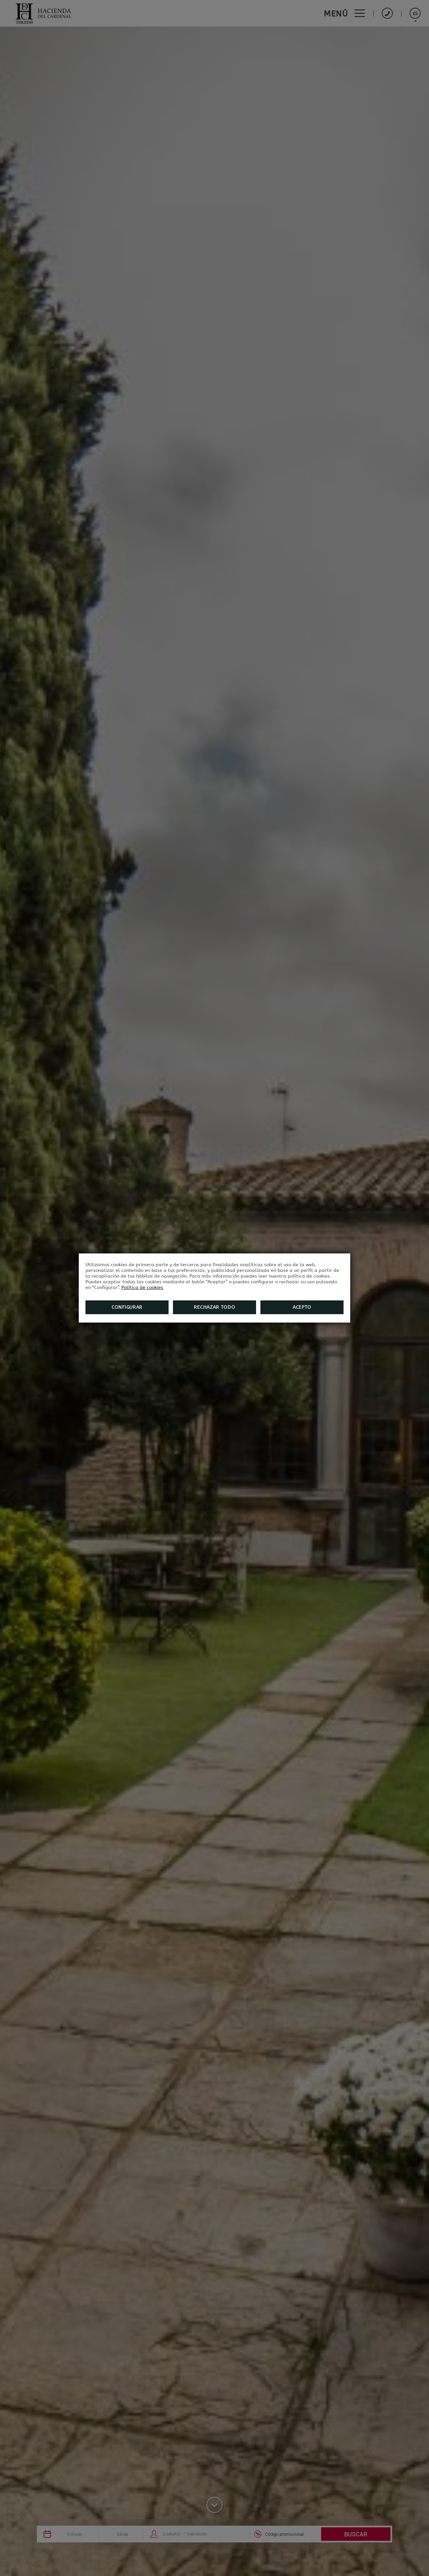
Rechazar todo (214, 1307)
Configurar (127, 1307)
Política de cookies (142, 1287)
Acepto (302, 1307)
